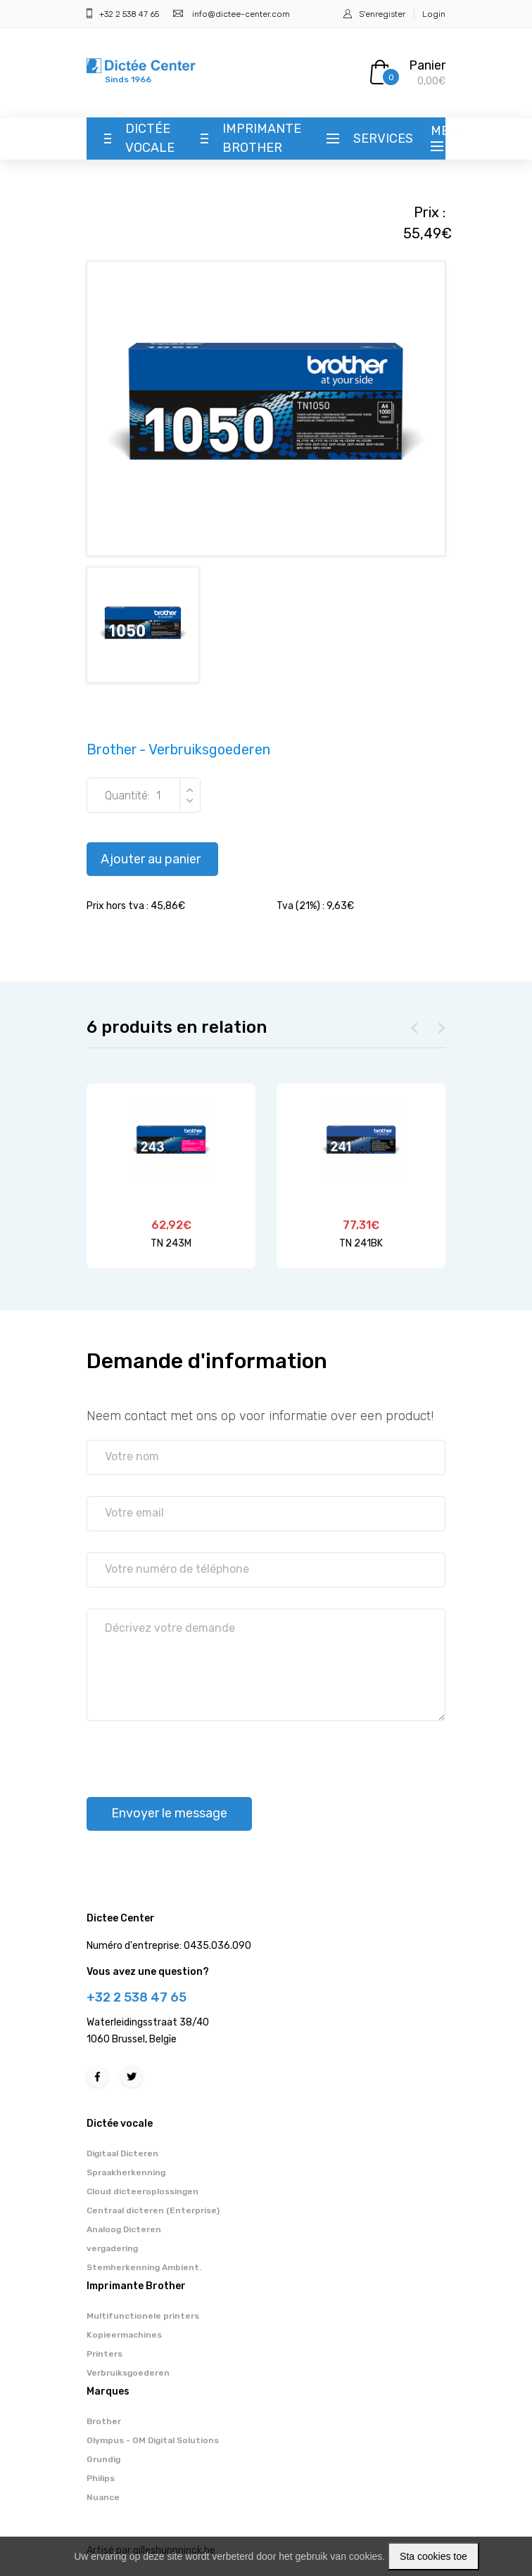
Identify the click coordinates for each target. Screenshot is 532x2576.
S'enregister (382, 14)
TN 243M (171, 1243)
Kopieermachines (124, 2335)
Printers (104, 2354)
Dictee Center (121, 1918)
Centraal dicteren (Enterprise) (153, 2210)
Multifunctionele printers (143, 2316)
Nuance (103, 2497)
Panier (427, 65)
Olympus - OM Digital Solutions (153, 2440)
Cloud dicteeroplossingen (142, 2191)
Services (383, 138)
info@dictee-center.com (241, 14)
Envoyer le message (169, 1813)
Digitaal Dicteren (122, 2153)
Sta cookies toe (433, 2556)
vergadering (112, 2248)
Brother (104, 2421)
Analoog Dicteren (124, 2229)
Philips (101, 2478)
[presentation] (193, 1752)
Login (433, 14)
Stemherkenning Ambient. (144, 2267)
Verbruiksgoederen (128, 2373)
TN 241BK (361, 1243)
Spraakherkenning (126, 2172)
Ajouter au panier (151, 859)
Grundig (103, 2459)
